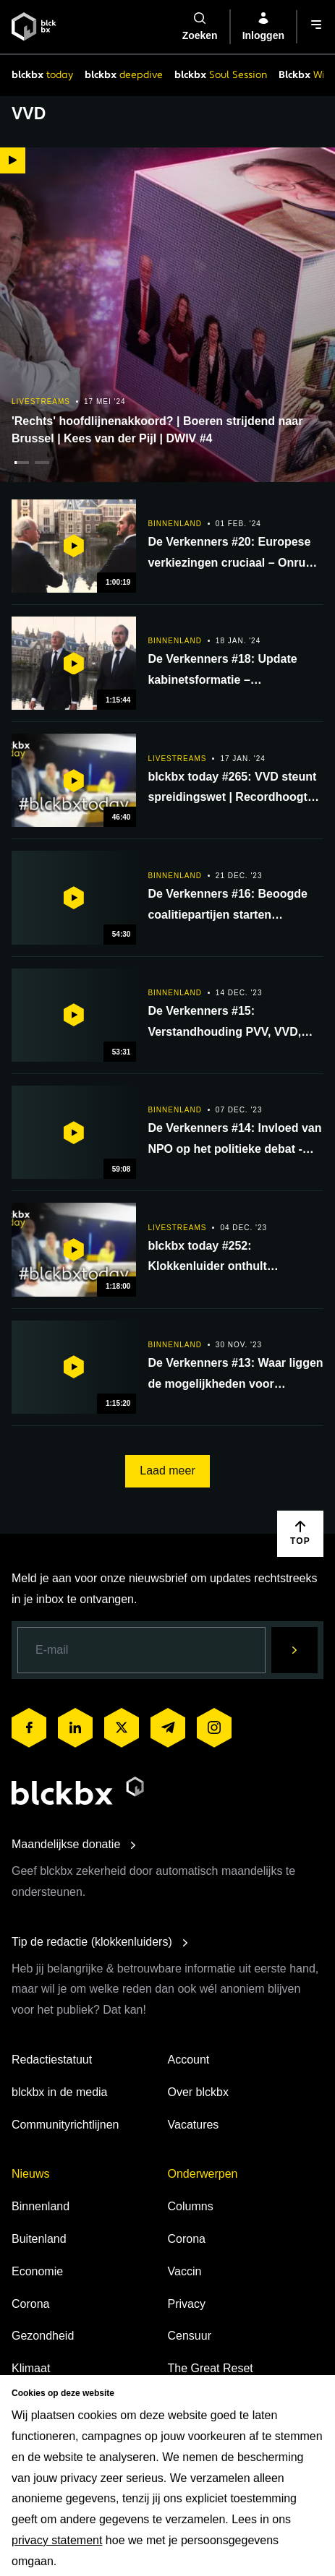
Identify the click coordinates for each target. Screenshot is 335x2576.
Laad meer (167, 1470)
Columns (190, 2206)
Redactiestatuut (52, 2059)
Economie (37, 2271)
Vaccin (185, 2271)
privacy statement (57, 2540)
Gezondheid (43, 2336)
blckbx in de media (60, 2092)
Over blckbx (198, 2092)
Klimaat (31, 2368)
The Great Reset (210, 2368)
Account (189, 2059)
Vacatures (193, 2124)
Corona (30, 2304)
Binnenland (40, 2206)
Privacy (186, 2304)
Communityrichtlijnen (65, 2124)
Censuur (189, 2336)
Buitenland (39, 2239)
